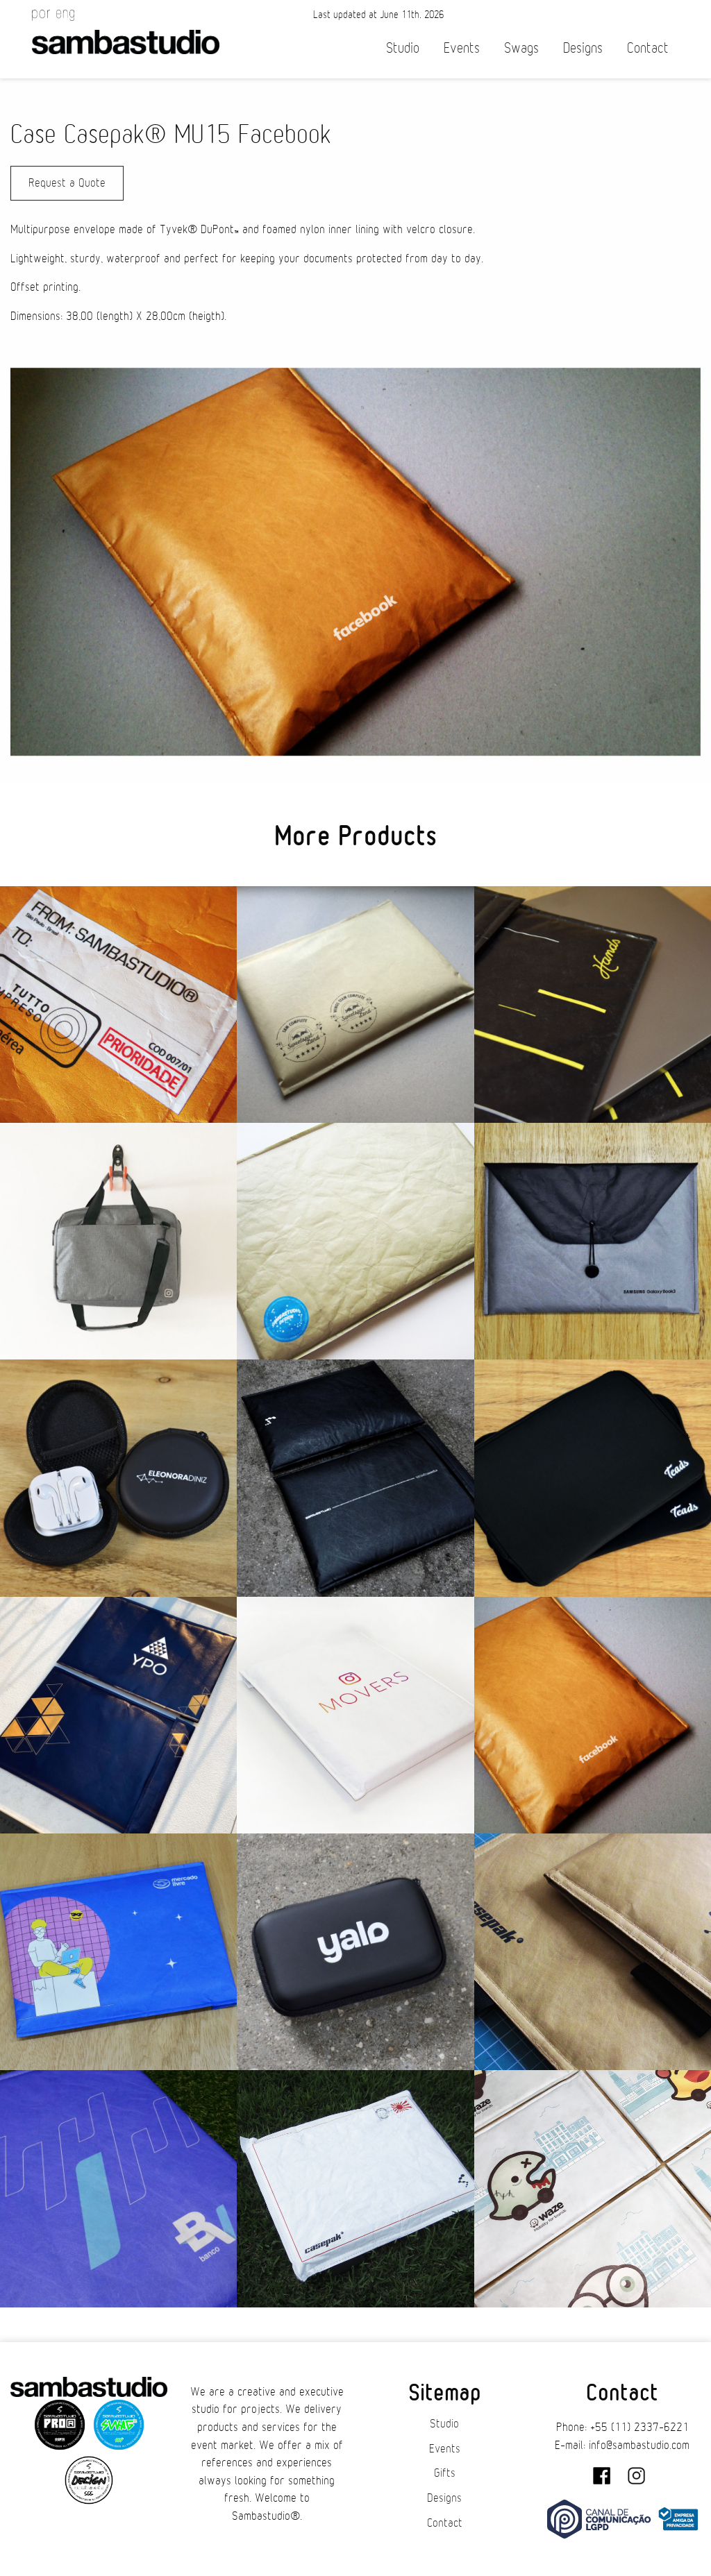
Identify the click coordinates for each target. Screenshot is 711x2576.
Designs (583, 48)
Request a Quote (67, 183)
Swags (521, 48)
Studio (402, 48)
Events (462, 48)
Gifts (444, 2473)
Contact (648, 48)
